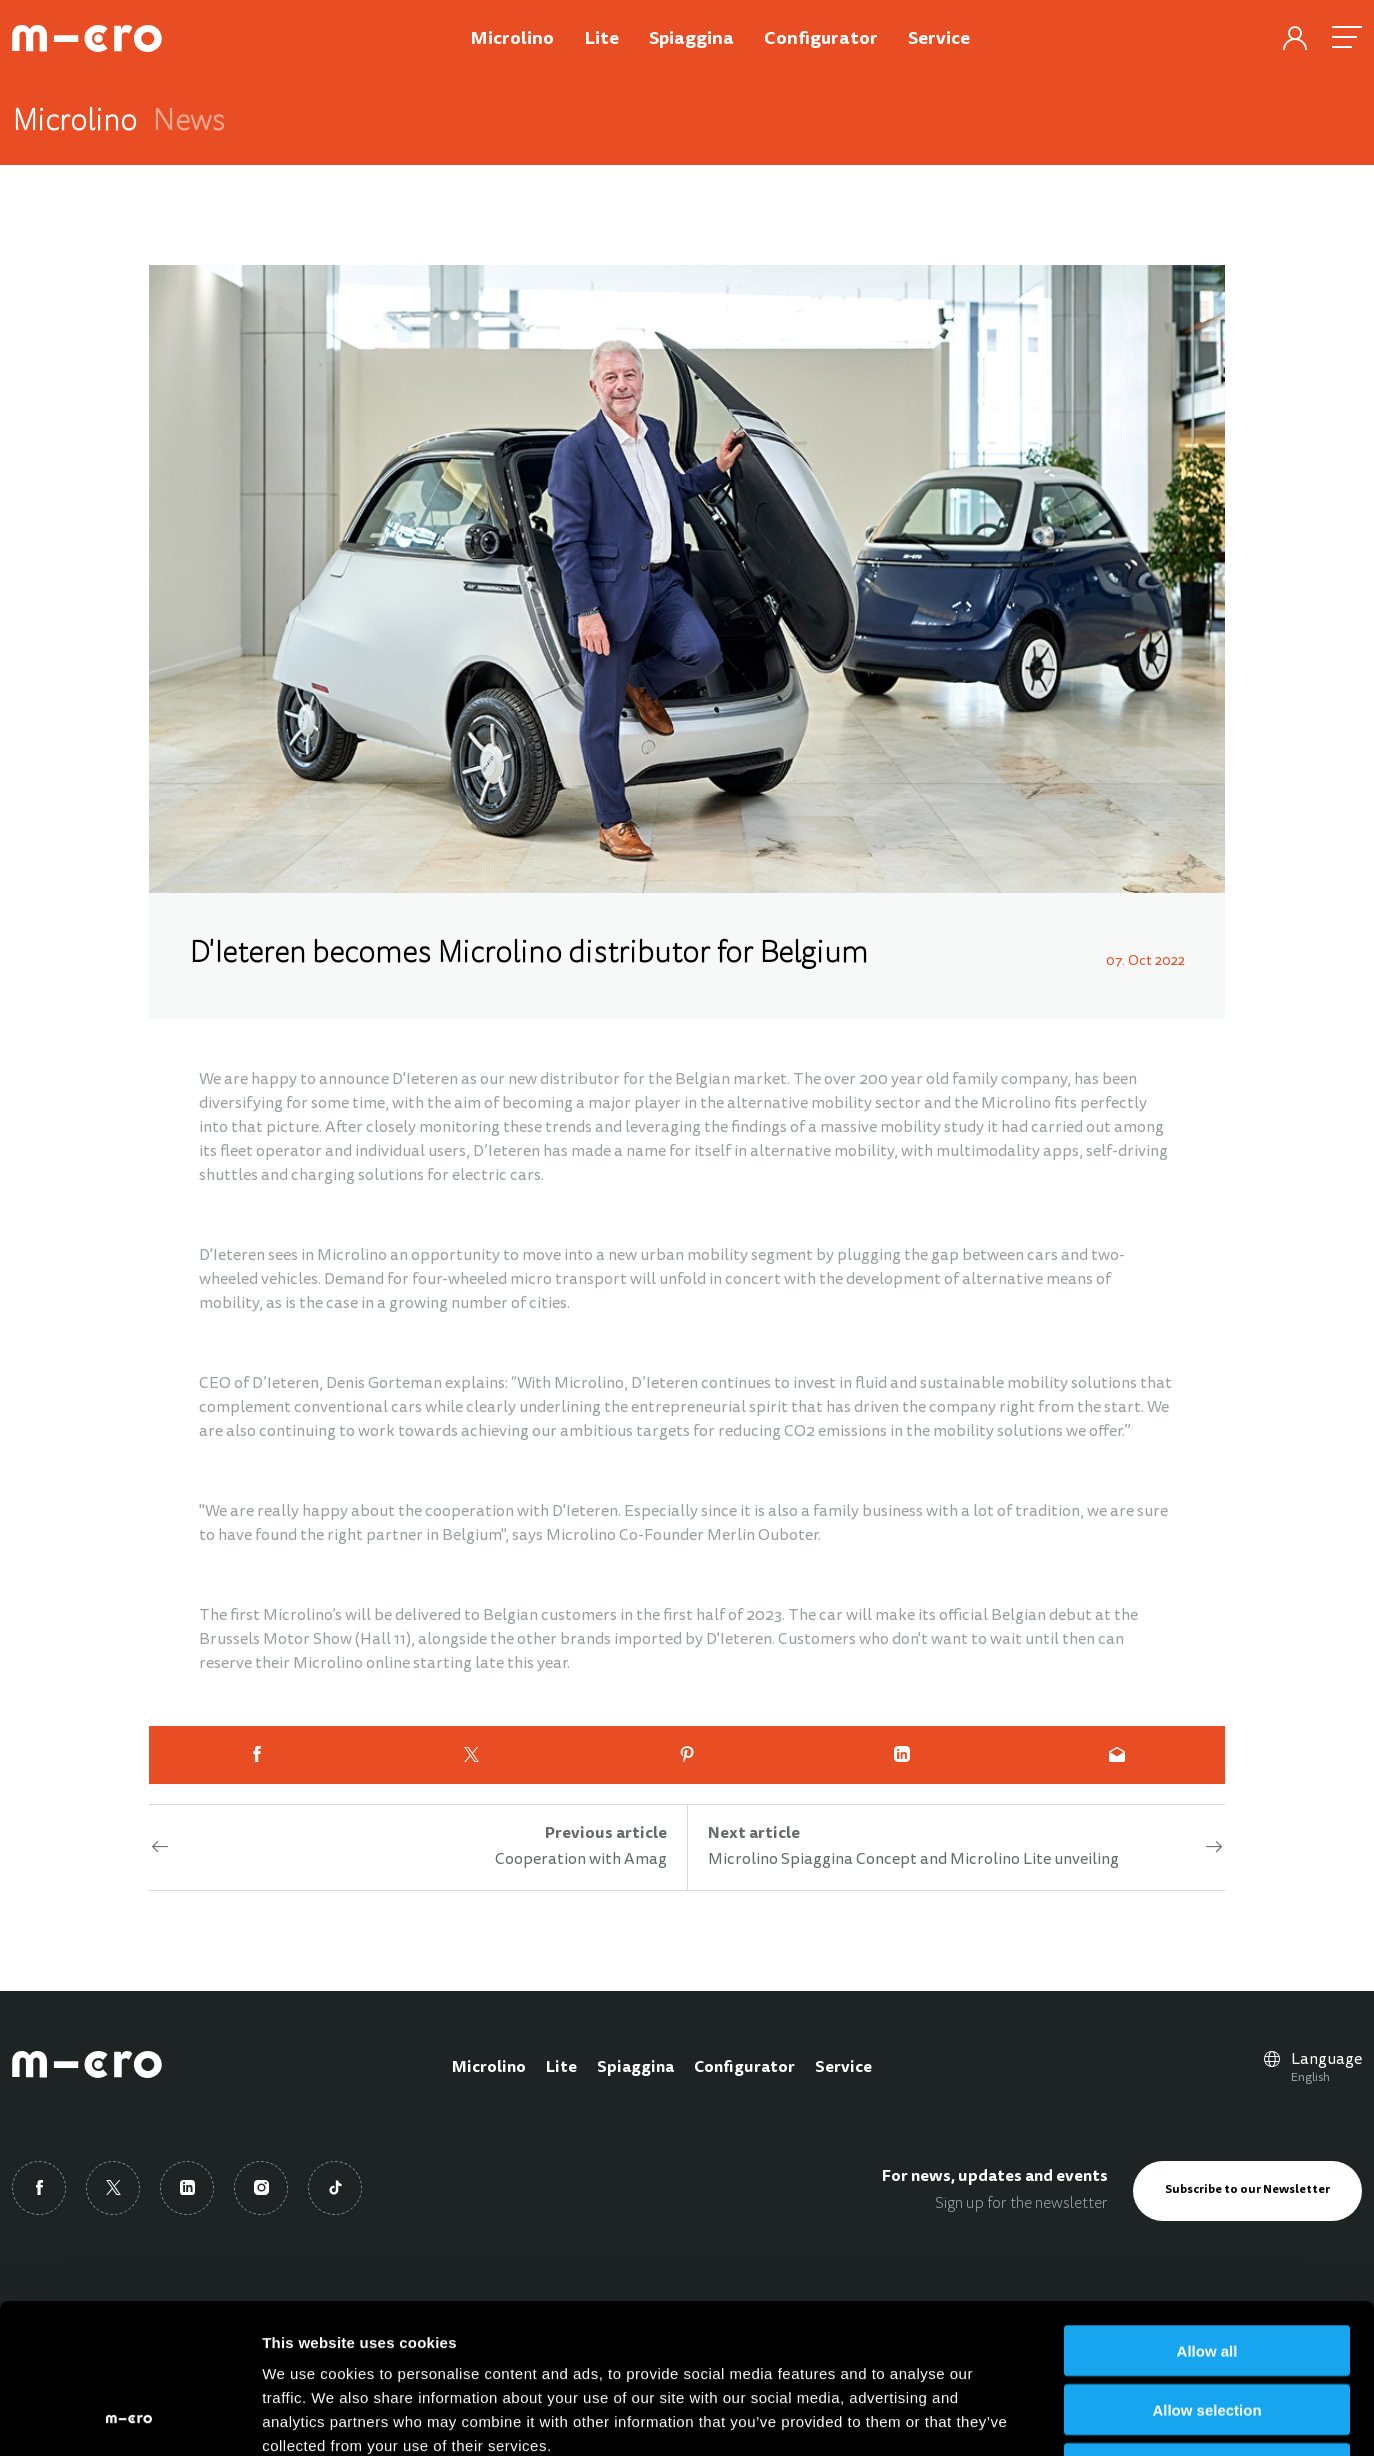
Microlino (489, 2068)
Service (843, 2068)
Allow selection (1206, 2269)
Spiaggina (635, 2068)
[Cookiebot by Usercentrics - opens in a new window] (129, 2417)
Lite (561, 2068)
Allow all (1207, 2210)
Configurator (744, 2068)
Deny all (1207, 2328)
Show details (1049, 2416)
